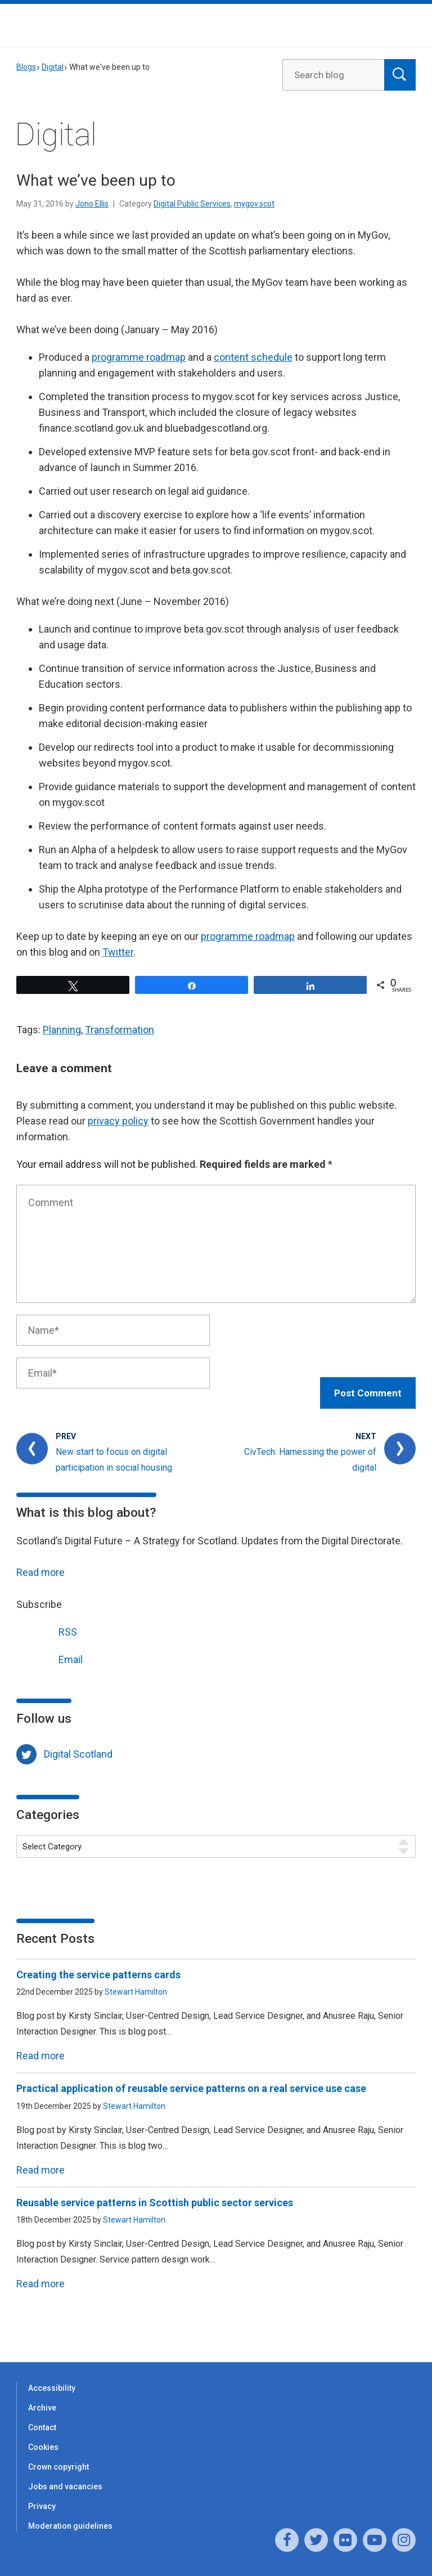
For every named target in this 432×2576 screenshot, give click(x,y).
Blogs (26, 66)
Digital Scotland (78, 1742)
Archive (42, 2395)
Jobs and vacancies (65, 2474)
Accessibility (51, 2376)
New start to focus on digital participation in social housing (114, 1448)
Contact (42, 2415)
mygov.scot (254, 203)
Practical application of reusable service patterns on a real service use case (192, 2076)
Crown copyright (58, 2454)
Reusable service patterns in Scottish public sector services (154, 2191)
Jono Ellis (92, 203)
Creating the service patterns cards (98, 1963)
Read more (40, 1560)
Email (49, 1646)
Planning (62, 1030)
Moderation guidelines (70, 2514)
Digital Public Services (192, 203)
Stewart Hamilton (136, 1979)
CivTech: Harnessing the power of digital (310, 1448)
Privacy (42, 2494)
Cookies (43, 2435)
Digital (53, 66)
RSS (46, 1618)
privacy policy (118, 1121)
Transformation (119, 1030)
